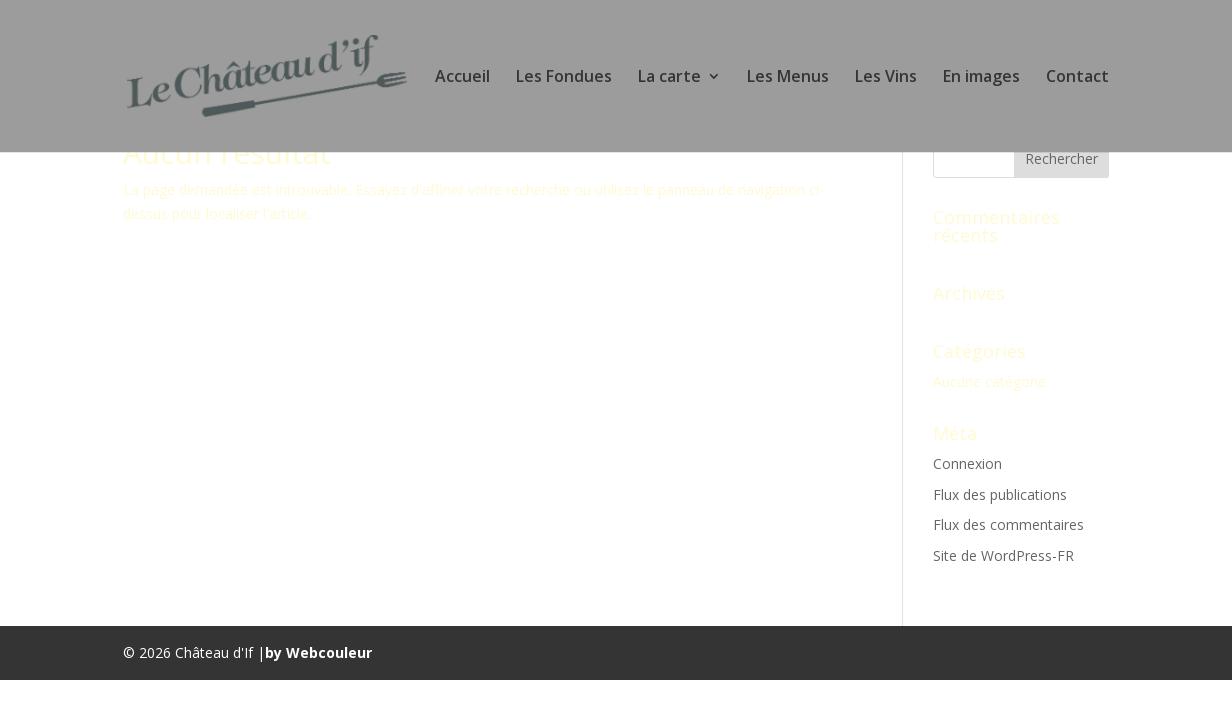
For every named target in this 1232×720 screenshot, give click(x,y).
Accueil (462, 78)
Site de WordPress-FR (1003, 555)
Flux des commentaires (1008, 524)
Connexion (967, 463)
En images (981, 78)
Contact (1077, 78)
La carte (669, 78)
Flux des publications (1000, 494)
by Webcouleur (318, 652)
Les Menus (788, 78)
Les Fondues (564, 78)
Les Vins (886, 78)
